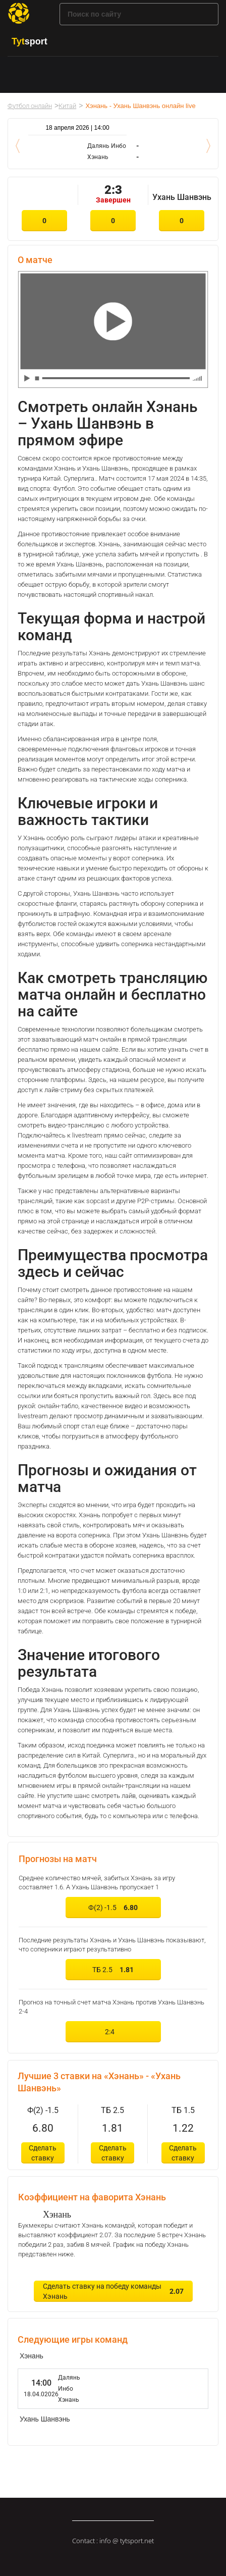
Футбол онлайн (30, 106)
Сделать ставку (42, 2153)
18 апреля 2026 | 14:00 (77, 127)
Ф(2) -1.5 (113, 1907)
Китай (67, 106)
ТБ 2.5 (113, 1970)
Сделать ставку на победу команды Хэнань (113, 2291)
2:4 (112, 2032)
